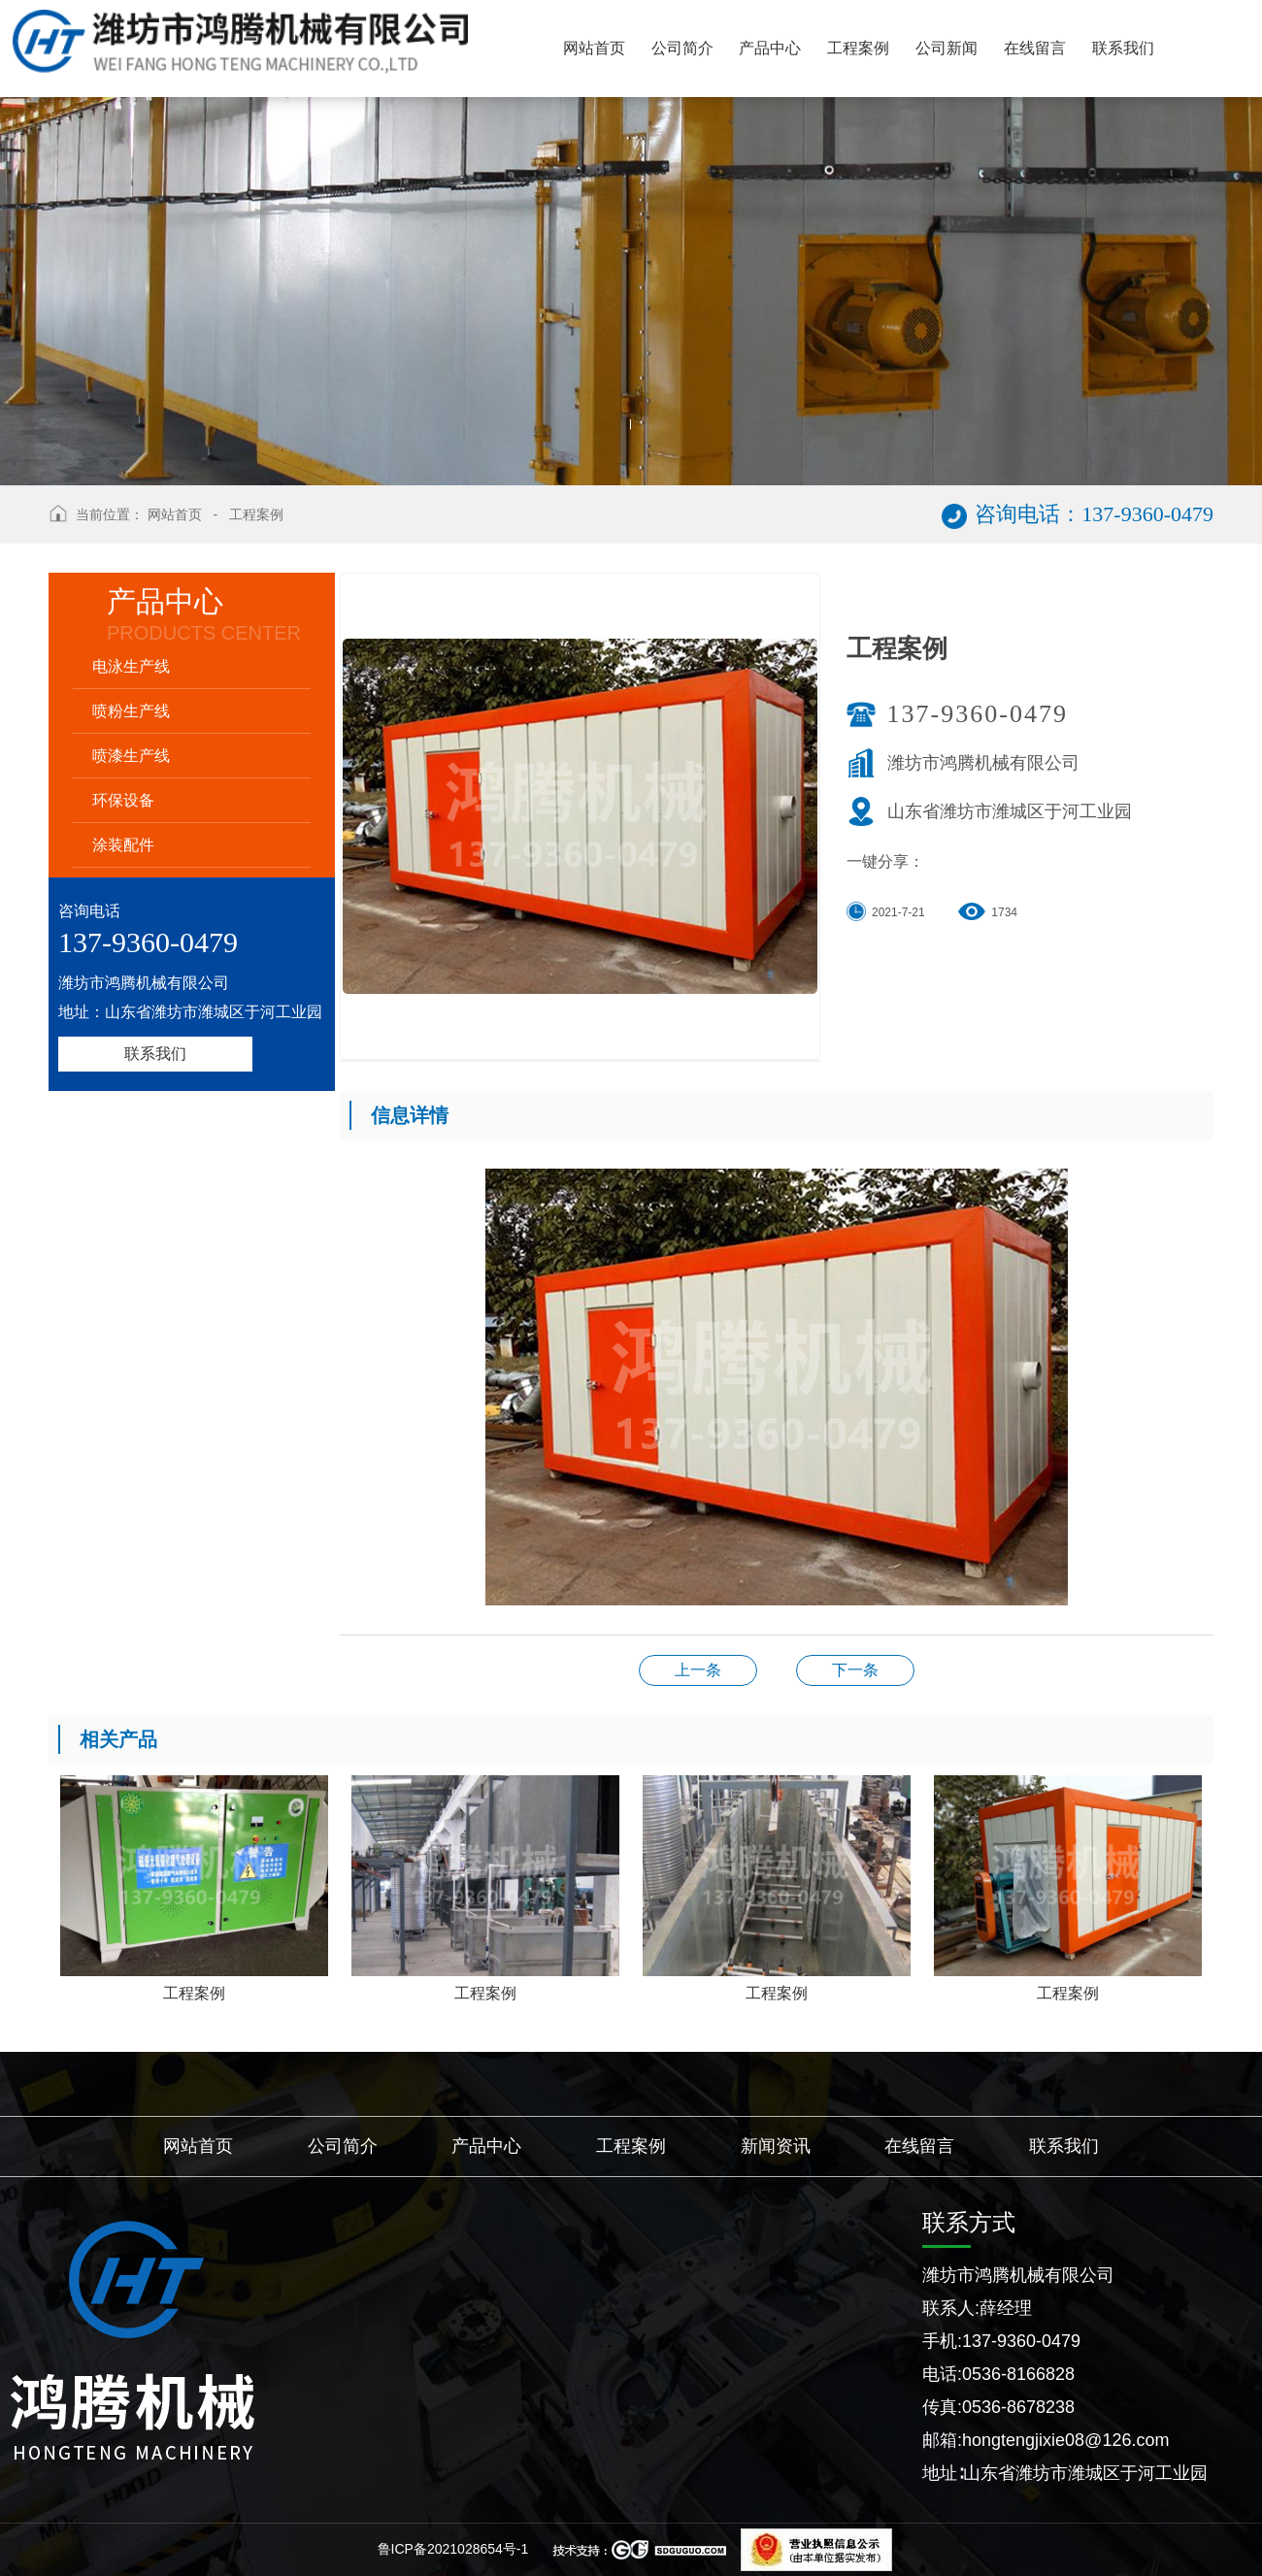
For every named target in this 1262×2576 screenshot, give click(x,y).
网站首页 (175, 514)
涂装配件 (123, 845)
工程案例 (256, 514)
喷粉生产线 (131, 711)
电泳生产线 (131, 666)
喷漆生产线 (131, 755)
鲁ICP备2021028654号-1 (453, 2549)
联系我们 (155, 1053)
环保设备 (123, 800)
